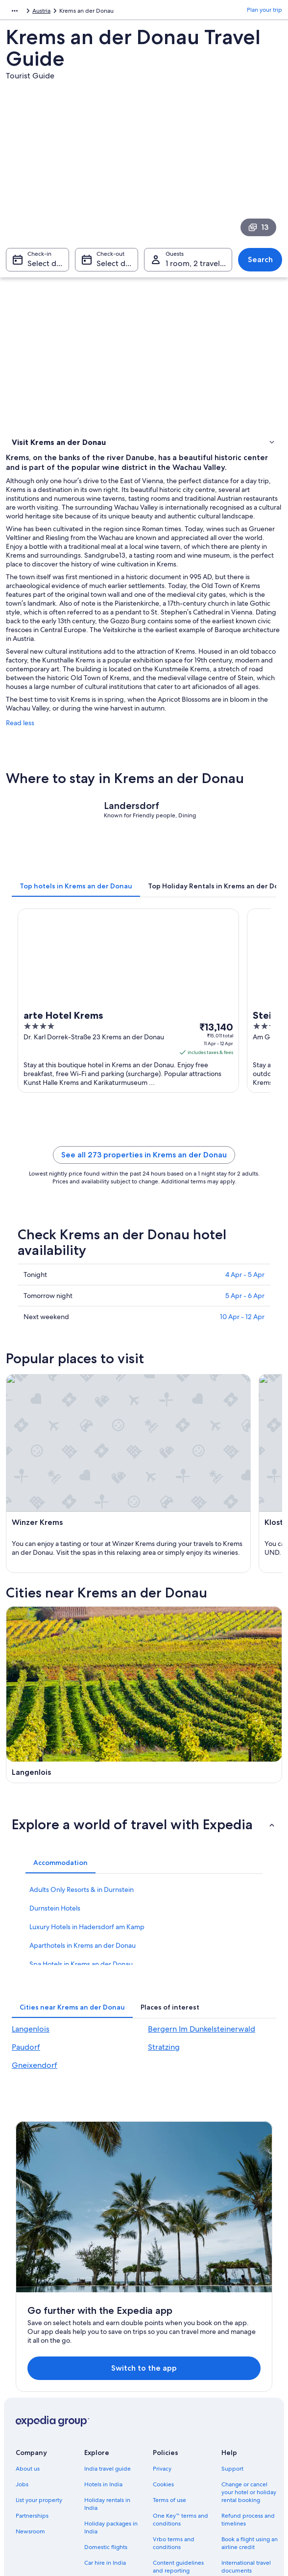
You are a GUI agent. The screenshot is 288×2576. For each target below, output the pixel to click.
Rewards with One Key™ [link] (109, 2447)
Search (260, 264)
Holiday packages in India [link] (111, 2353)
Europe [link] (15, 12)
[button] (144, 1773)
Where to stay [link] (33, 458)
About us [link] (28, 2294)
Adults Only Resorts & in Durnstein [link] (81, 1838)
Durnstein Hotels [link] (54, 1857)
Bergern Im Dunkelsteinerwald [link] (201, 1978)
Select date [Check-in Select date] (47, 268)
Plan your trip (264, 12)
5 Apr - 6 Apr (244, 1324)
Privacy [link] (162, 2294)
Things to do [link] (31, 470)
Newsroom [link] (30, 2357)
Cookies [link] (163, 2310)
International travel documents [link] (246, 2392)
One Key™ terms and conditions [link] (180, 2345)
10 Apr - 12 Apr (242, 1345)
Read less (20, 751)
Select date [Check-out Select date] (116, 268)
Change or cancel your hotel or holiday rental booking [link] (248, 2318)
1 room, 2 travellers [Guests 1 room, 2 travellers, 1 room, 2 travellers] (199, 268)
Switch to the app (133, 2188)
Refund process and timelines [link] (248, 2345)
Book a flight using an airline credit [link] (249, 2369)
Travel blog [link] (98, 2427)
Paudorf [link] (26, 1996)
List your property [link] (39, 2326)
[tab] (76, 914)
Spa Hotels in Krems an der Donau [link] (81, 1913)
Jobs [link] (22, 2310)
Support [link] (232, 2294)
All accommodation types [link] (110, 2408)
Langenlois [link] (30, 1978)
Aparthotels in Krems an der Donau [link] (82, 1894)
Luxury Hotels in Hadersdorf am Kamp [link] (86, 1875)
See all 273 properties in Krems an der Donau (144, 1183)
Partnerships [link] (32, 2341)
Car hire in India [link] (105, 2388)
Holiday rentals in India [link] (107, 2329)
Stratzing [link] (164, 1996)
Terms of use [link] (169, 2326)
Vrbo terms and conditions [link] (173, 2369)
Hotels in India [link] (103, 2310)
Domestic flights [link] (105, 2373)
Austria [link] (43, 12)
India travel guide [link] (107, 2294)
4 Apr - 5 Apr (244, 1303)
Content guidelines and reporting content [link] (178, 2396)
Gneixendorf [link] (34, 2014)
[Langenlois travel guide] (73, 1683)
